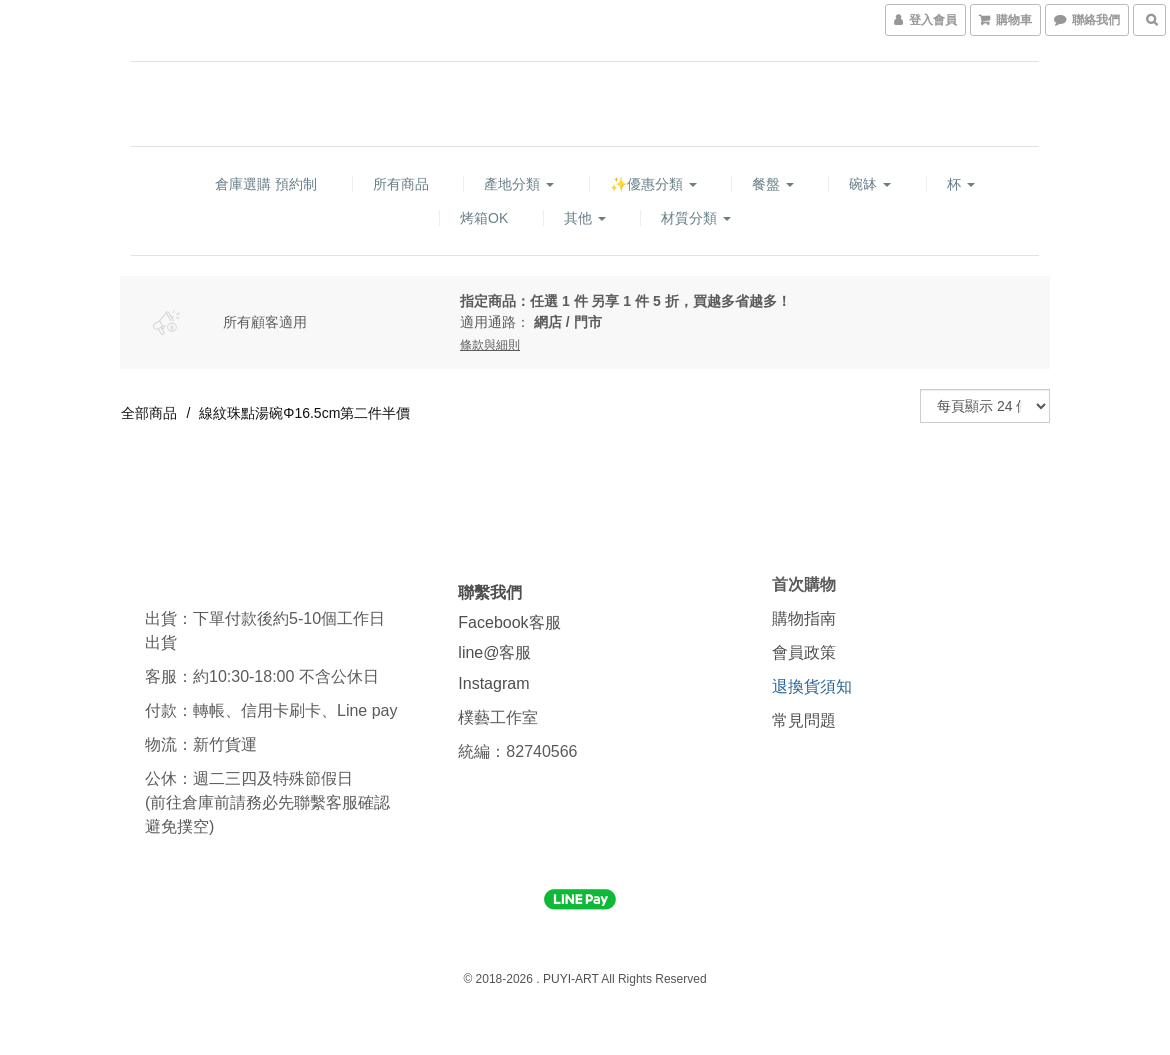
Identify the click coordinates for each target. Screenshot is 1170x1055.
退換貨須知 (812, 686)
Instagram (493, 683)
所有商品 (401, 184)
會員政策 (804, 652)
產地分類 (519, 184)
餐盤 (773, 184)
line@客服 (494, 652)
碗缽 (870, 184)
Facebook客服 (509, 622)
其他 (585, 218)
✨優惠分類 (653, 184)
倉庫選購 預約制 (266, 184)
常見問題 (804, 720)
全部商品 (149, 413)
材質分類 (696, 218)
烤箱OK (484, 218)
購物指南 (804, 618)
